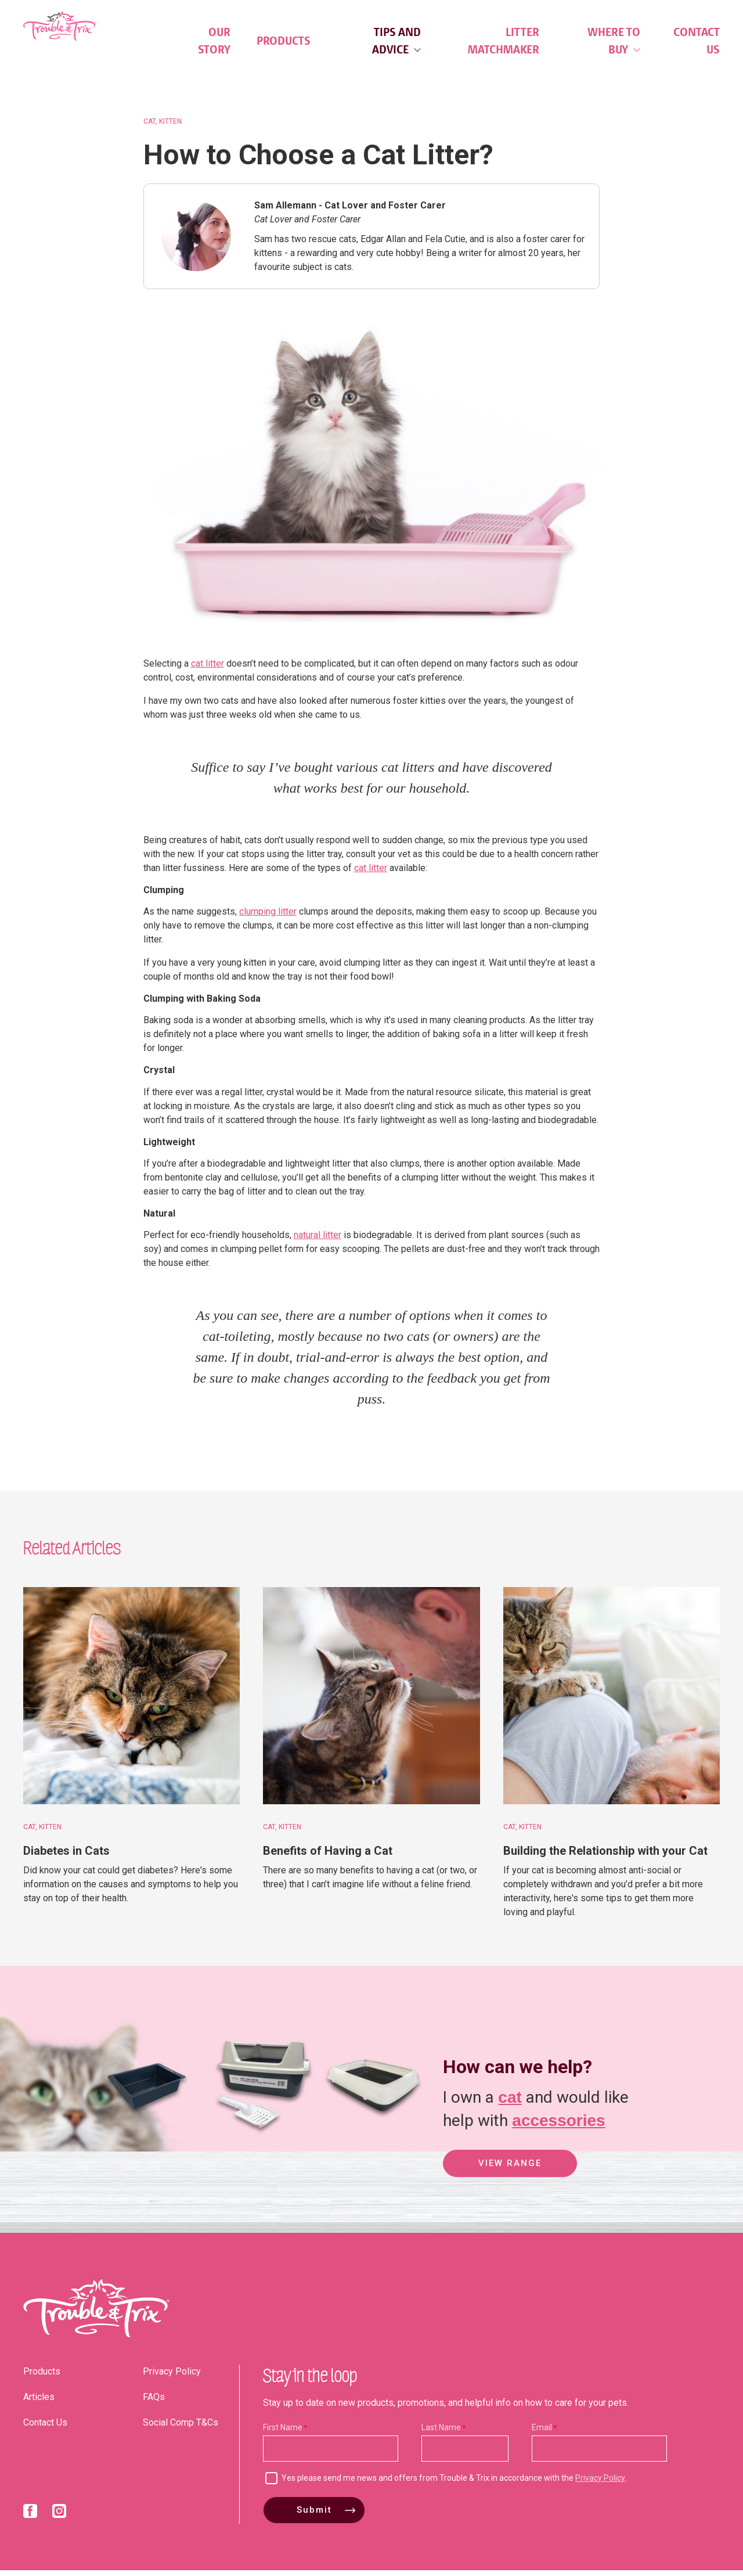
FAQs (154, 2402)
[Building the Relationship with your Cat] (611, 1701)
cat (509, 2101)
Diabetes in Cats (66, 1856)
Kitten (170, 127)
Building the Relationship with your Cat (605, 1856)
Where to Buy (613, 40)
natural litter (317, 1240)
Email (542, 2433)
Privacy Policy (172, 2377)
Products (284, 41)
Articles (39, 2402)
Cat (149, 127)
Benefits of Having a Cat (327, 1856)
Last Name (441, 2433)
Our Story (214, 40)
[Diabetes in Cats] (131, 1701)
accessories (558, 2125)
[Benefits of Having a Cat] (371, 1701)
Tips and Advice (396, 40)
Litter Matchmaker (503, 40)
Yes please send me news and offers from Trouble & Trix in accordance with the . (454, 2483)
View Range (510, 2171)
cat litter (207, 669)
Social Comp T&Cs (180, 2428)
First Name (282, 2433)
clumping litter (268, 917)
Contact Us (696, 40)
